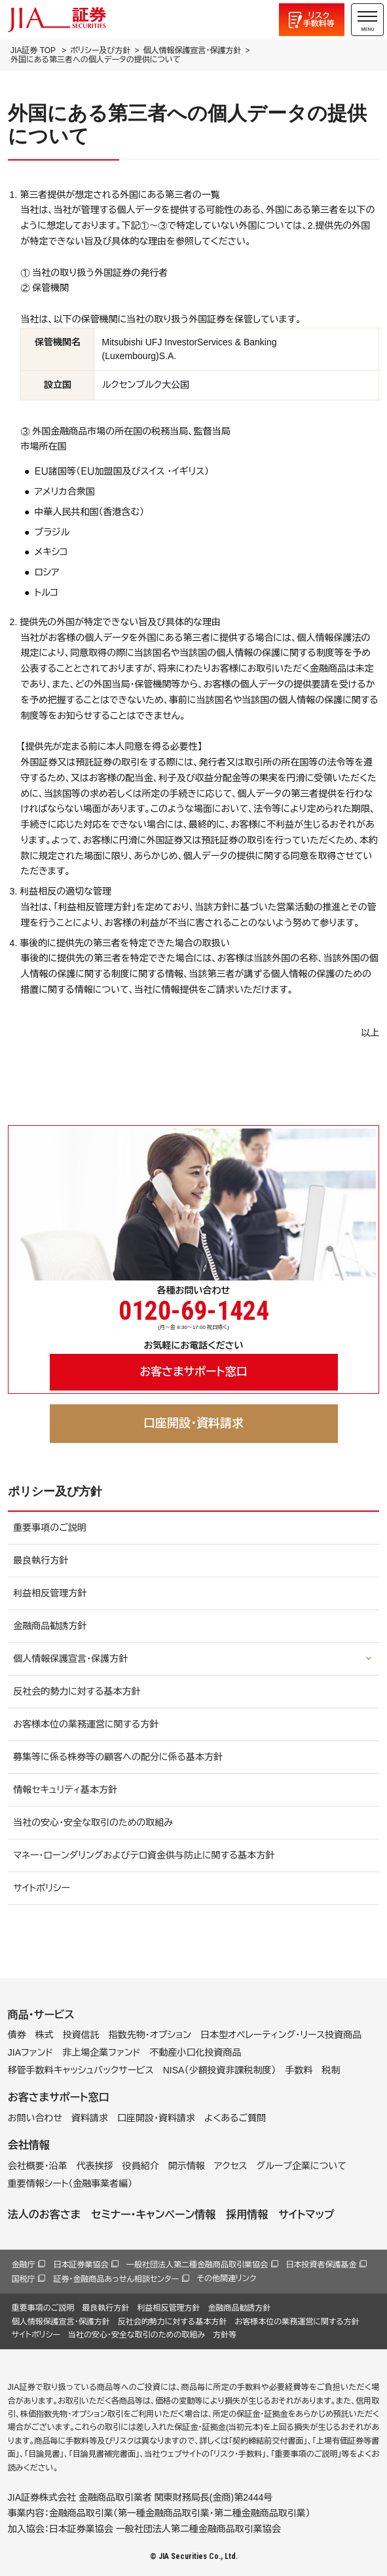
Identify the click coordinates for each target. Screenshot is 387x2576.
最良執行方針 (40, 1560)
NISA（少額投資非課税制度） (219, 2070)
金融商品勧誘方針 (49, 1626)
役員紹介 (140, 2166)
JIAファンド (31, 2052)
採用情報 (247, 2214)
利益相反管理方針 (49, 1593)
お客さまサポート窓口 (193, 1372)
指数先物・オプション (150, 2034)
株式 (44, 2034)
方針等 (224, 2334)
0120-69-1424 (194, 1311)
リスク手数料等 (319, 19)
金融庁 (23, 2264)
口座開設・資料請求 (193, 1423)
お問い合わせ (35, 2118)
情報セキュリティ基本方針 (65, 1789)
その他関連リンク (227, 2278)
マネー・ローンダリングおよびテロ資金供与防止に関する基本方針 (143, 1855)
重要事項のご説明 (49, 1527)
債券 (17, 2034)
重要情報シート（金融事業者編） (70, 2183)
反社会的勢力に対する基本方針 (76, 1691)
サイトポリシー (41, 1888)
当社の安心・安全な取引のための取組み (93, 1822)
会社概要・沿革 (37, 2166)
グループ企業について (301, 2166)
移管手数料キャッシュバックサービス (81, 2070)
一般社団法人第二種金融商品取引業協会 (197, 2264)
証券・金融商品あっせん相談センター (116, 2279)
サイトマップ (306, 2214)
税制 (331, 2070)
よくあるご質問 (235, 2118)
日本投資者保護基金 (321, 2264)
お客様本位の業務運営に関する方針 (85, 1724)
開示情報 (186, 2166)
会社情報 (29, 2145)
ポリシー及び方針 (100, 50)
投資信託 (81, 2034)
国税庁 (23, 2279)
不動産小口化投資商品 (196, 2052)
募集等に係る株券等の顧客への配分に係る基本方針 (118, 1757)
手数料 (298, 2070)
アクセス (231, 2166)
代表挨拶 (95, 2166)
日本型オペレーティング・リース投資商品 (280, 2034)
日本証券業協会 (80, 2264)
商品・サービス (41, 2014)
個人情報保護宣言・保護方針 (192, 50)
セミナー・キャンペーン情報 (153, 2214)
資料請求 (89, 2118)
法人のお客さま (44, 2214)
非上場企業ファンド (101, 2052)
